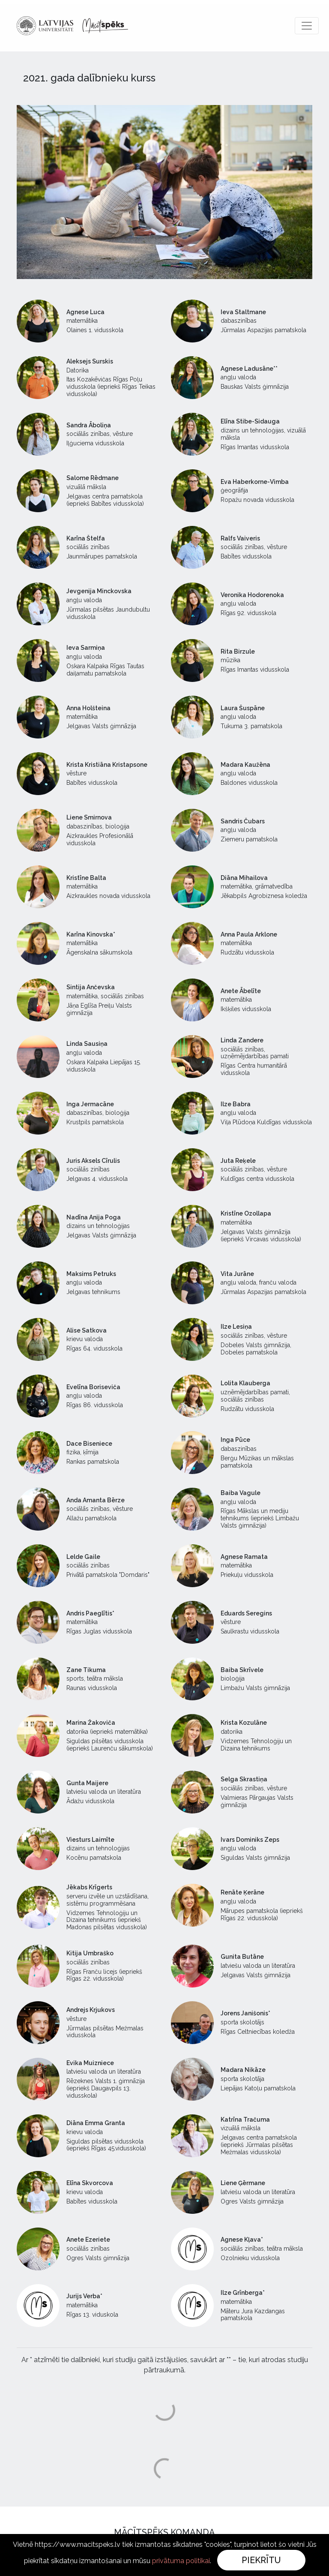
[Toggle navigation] (307, 25)
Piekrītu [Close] (261, 2560)
